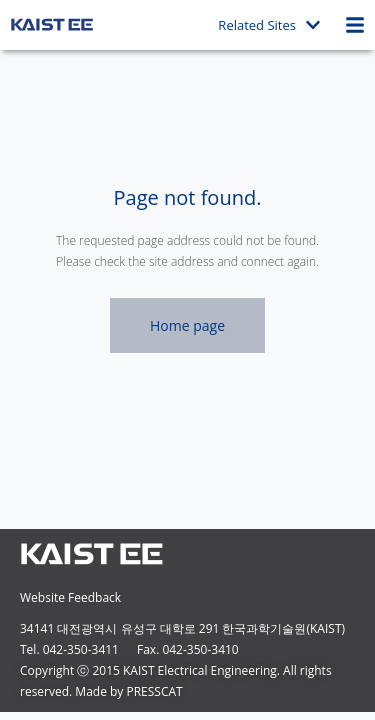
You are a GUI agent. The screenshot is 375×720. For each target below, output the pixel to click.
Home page (187, 325)
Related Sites (269, 25)
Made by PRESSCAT (128, 691)
